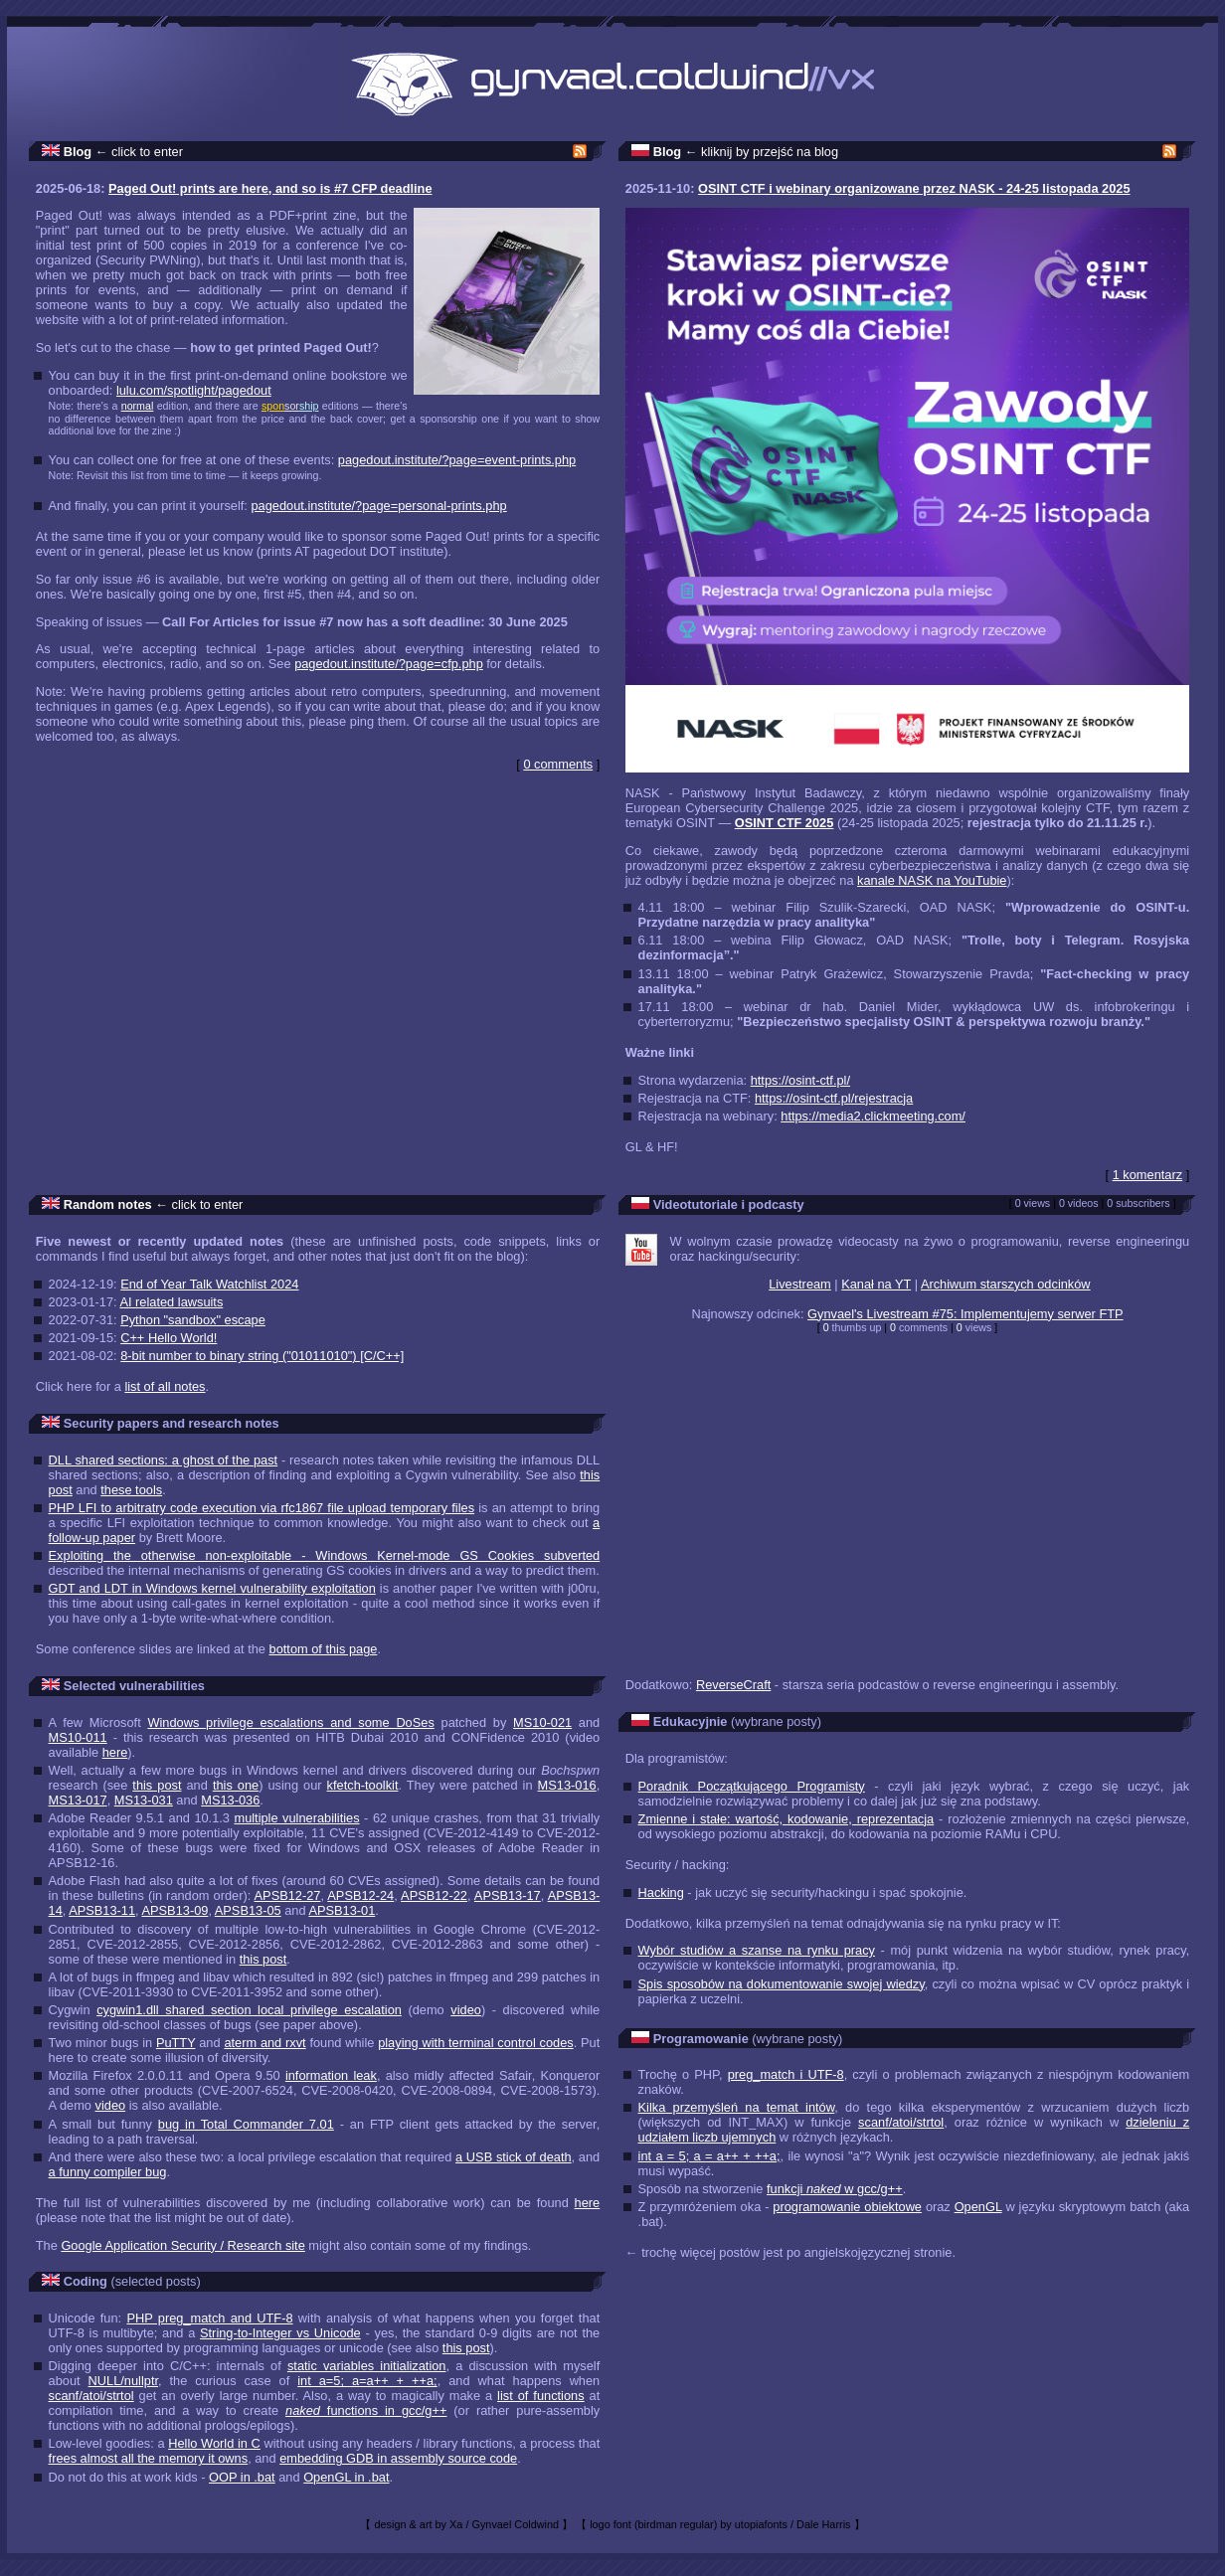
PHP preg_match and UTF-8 (209, 2318)
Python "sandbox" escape (192, 1319)
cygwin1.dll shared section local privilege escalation (249, 2009)
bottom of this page (323, 1648)
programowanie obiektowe (847, 2206)
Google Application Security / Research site (182, 2245)
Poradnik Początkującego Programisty (751, 1786)
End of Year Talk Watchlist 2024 (209, 1284)
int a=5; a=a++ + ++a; (367, 2380)
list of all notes (164, 1386)
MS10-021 (542, 1722)
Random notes (108, 1204)
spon (273, 406)
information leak (331, 2075)
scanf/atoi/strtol (91, 2395)
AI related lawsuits (171, 1301)
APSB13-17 (507, 1895)
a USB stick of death (513, 2156)
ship (309, 406)
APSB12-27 (288, 1895)
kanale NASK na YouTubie (931, 880)
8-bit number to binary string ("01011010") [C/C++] (262, 1355)
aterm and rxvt (264, 2042)
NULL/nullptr (123, 2380)
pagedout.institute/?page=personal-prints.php (378, 505)
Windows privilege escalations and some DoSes (290, 1722)
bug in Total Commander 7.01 (246, 2124)
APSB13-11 (102, 1910)
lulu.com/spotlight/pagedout (193, 390)
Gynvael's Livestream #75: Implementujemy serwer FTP (965, 1313)
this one (236, 1785)
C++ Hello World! (168, 1337)
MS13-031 (143, 1800)
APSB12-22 (434, 1895)
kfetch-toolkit (363, 1785)
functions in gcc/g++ (365, 2410)
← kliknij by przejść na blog (761, 151)
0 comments (558, 764)
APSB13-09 (175, 1910)
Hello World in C (214, 2443)
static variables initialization (366, 2365)
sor (291, 406)
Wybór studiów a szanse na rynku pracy (756, 1950)
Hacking (661, 1892)
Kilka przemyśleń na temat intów (736, 2107)
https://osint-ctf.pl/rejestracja (834, 1098)
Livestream (800, 1284)
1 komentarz (1147, 1174)
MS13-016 (567, 1785)
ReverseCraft (733, 1684)
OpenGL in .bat (346, 2477)
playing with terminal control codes (476, 2042)
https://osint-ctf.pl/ (800, 1080)
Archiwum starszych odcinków (1006, 1284)
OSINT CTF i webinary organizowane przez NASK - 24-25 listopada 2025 (914, 188)
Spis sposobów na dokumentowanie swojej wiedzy (781, 1983)
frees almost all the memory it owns (149, 2458)
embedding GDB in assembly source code (398, 2458)
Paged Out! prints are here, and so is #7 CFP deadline (270, 188)
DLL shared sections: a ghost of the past (163, 1460)
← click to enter (139, 151)
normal (137, 406)
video (465, 2009)
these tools (131, 1489)
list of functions (540, 2395)
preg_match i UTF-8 (786, 2074)
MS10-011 (78, 1737)
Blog (77, 151)
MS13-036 (230, 1800)
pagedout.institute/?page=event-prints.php (457, 459)
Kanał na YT (876, 1284)
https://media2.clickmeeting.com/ (873, 1116)
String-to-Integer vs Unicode (280, 2332)
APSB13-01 (341, 1910)
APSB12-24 (360, 1895)
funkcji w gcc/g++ (835, 2188)
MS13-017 (78, 1800)
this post (156, 1785)
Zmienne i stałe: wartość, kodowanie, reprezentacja (786, 1818)
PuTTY (176, 2042)
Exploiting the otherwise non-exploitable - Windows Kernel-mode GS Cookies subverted (325, 1555)
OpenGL (978, 2206)
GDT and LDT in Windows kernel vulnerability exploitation (212, 1588)
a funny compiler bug (108, 2171)
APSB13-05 (248, 1910)
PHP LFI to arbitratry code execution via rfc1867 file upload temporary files (261, 1507)
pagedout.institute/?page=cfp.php (388, 663)
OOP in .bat (242, 2477)
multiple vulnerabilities (296, 1817)
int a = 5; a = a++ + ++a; (709, 2155)
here (115, 1752)
